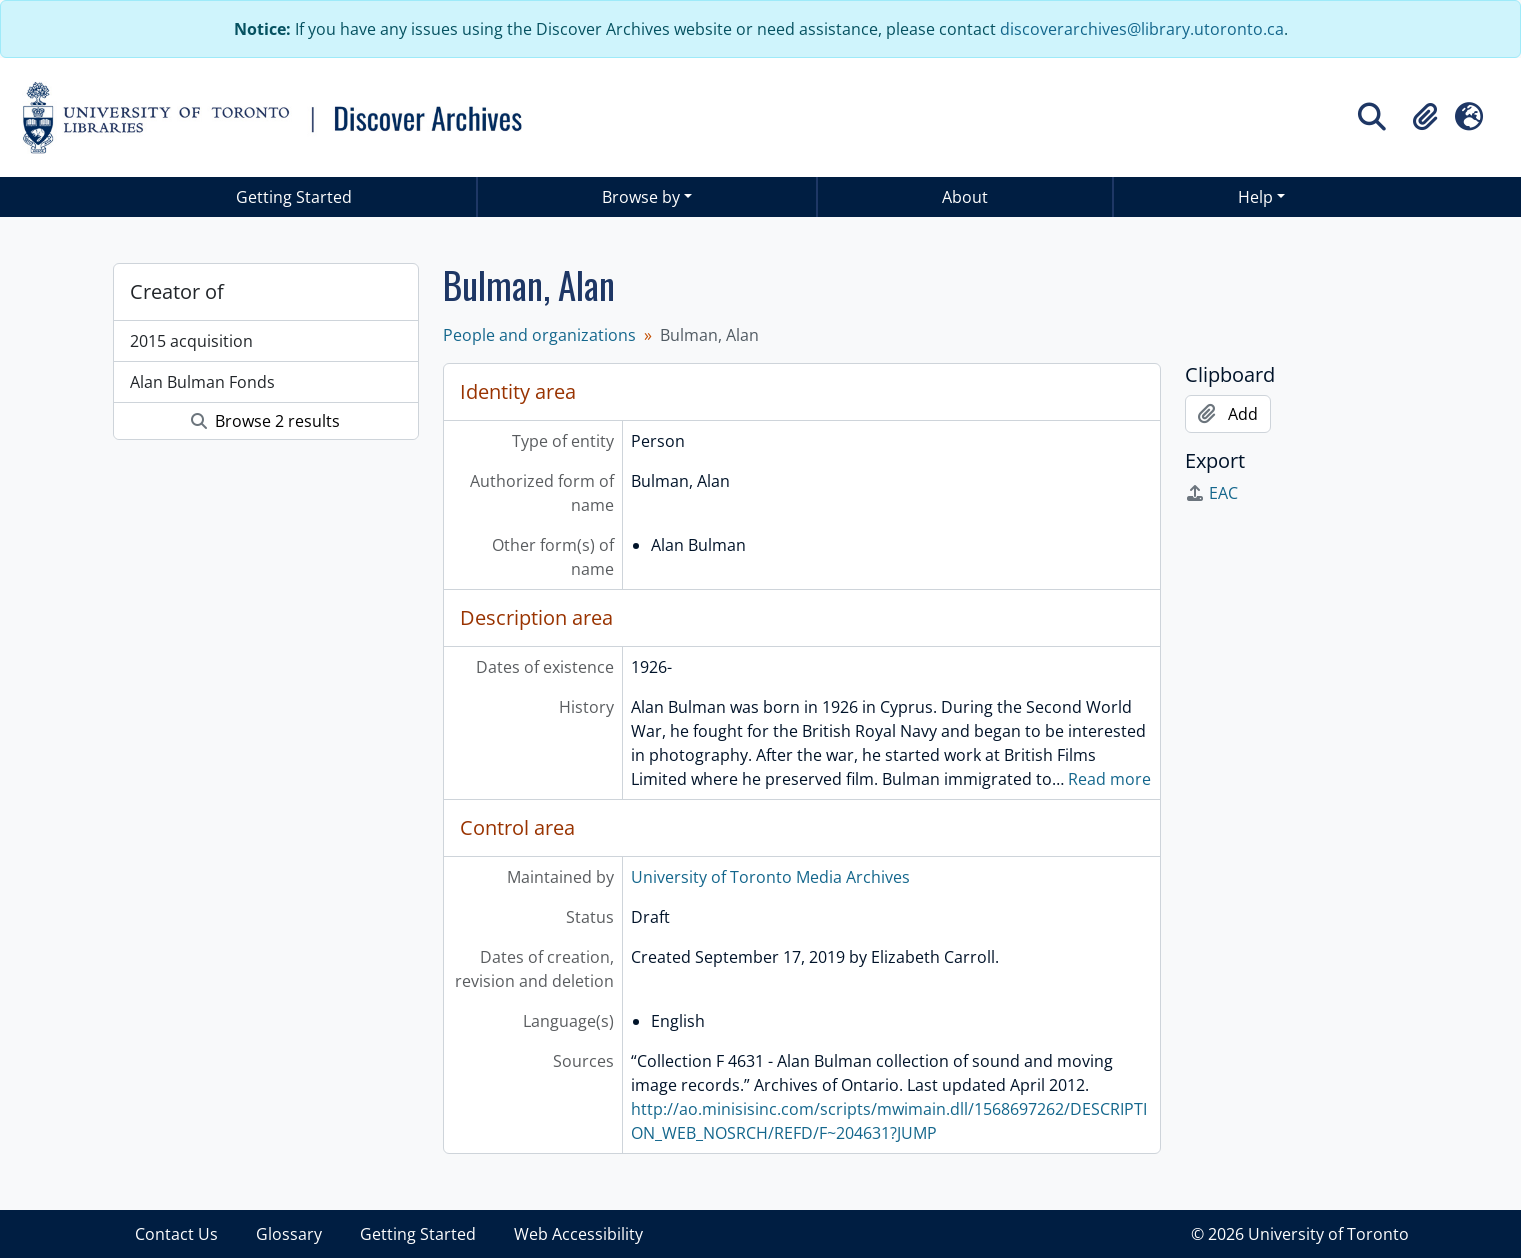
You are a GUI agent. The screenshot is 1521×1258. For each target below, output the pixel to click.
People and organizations (539, 335)
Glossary (289, 1234)
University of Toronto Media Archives (770, 877)
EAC (1211, 493)
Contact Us (176, 1234)
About (965, 197)
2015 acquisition (191, 341)
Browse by (641, 197)
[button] (1425, 117)
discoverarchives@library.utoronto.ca (1142, 29)
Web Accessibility (578, 1234)
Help (1255, 197)
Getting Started (294, 197)
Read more (1109, 779)
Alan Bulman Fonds (202, 382)
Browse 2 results (265, 421)
